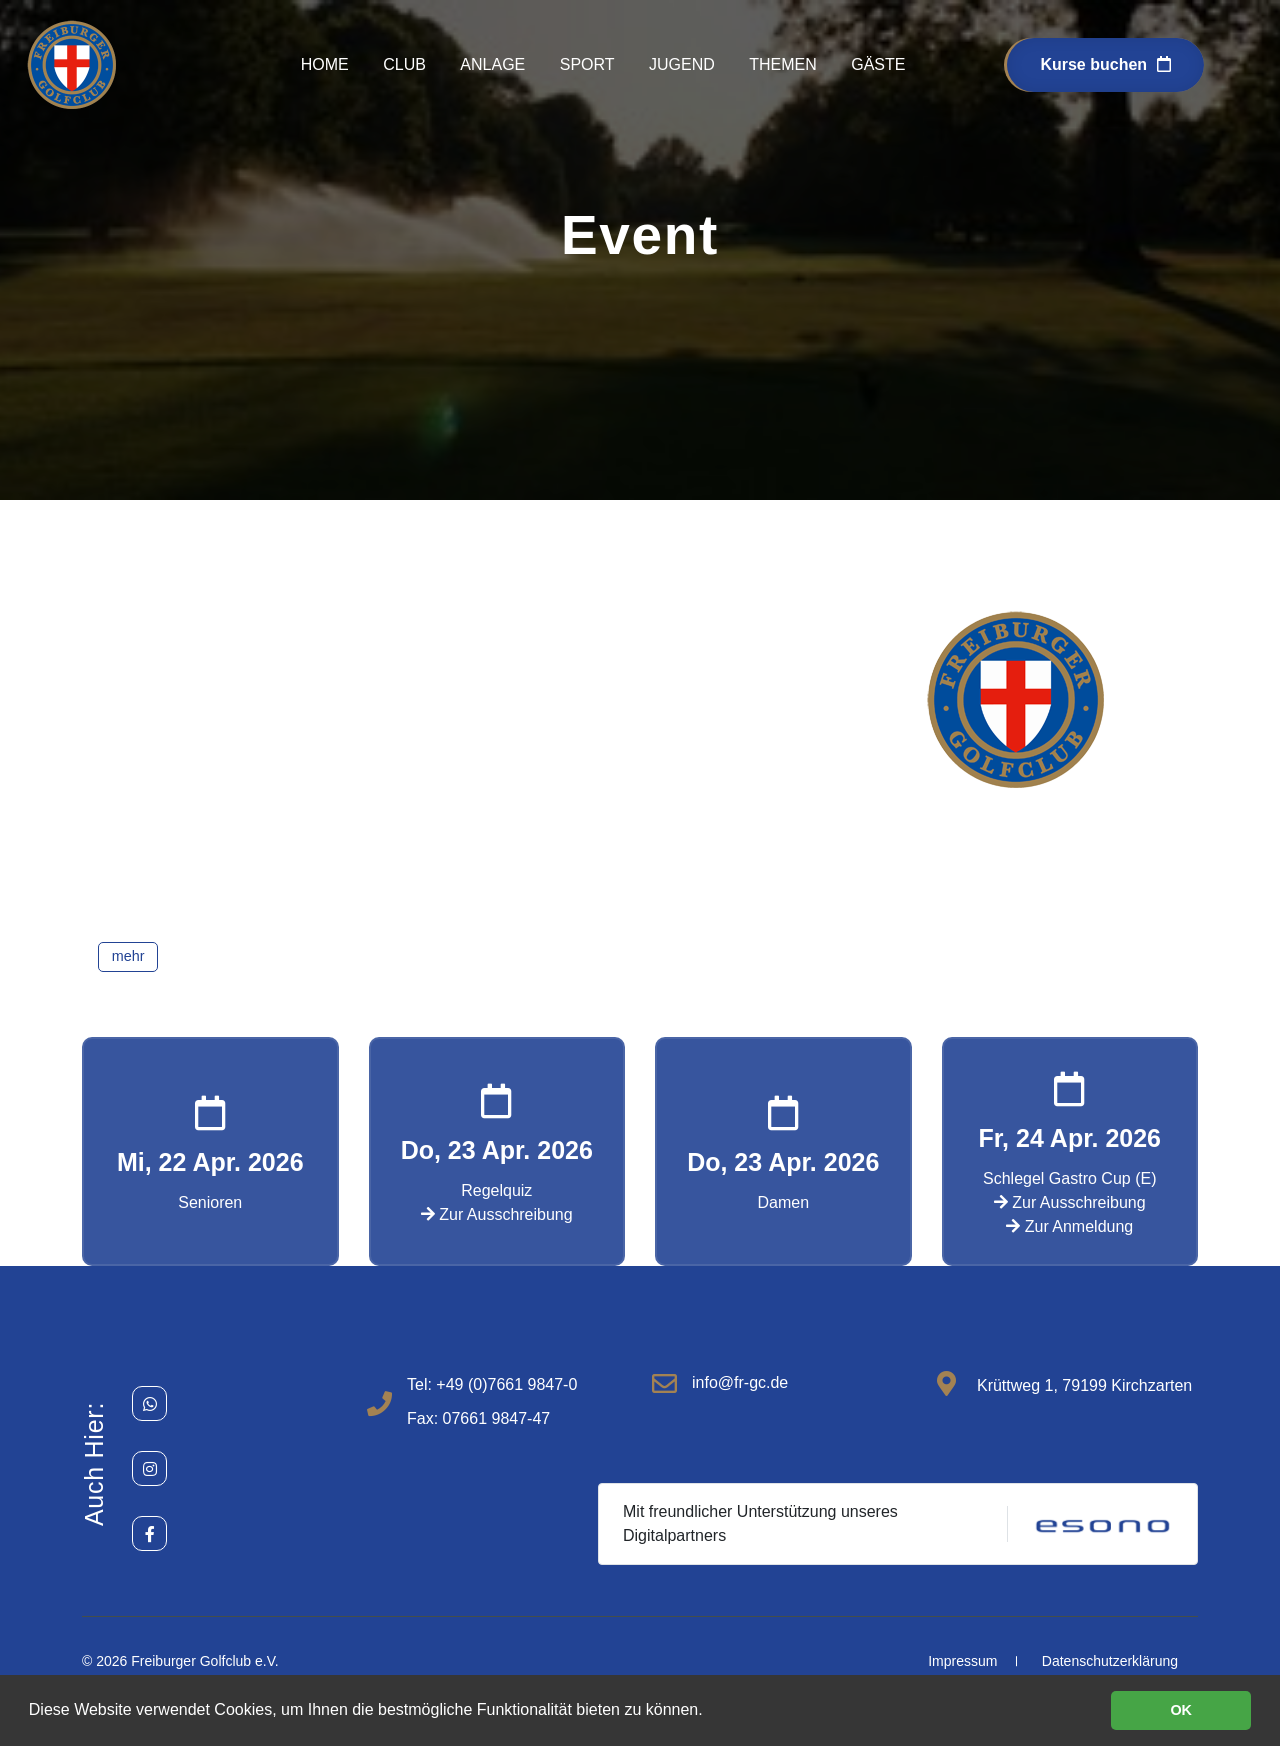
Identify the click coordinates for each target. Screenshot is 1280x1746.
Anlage (492, 64)
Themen (783, 64)
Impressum (962, 1661)
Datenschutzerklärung (1110, 1661)
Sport (587, 64)
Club (404, 64)
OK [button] (1181, 1710)
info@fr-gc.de (740, 1382)
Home (325, 64)
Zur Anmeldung (1069, 1226)
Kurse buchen (1105, 64)
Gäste (878, 64)
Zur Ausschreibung (497, 1214)
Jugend (682, 64)
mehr (128, 956)
